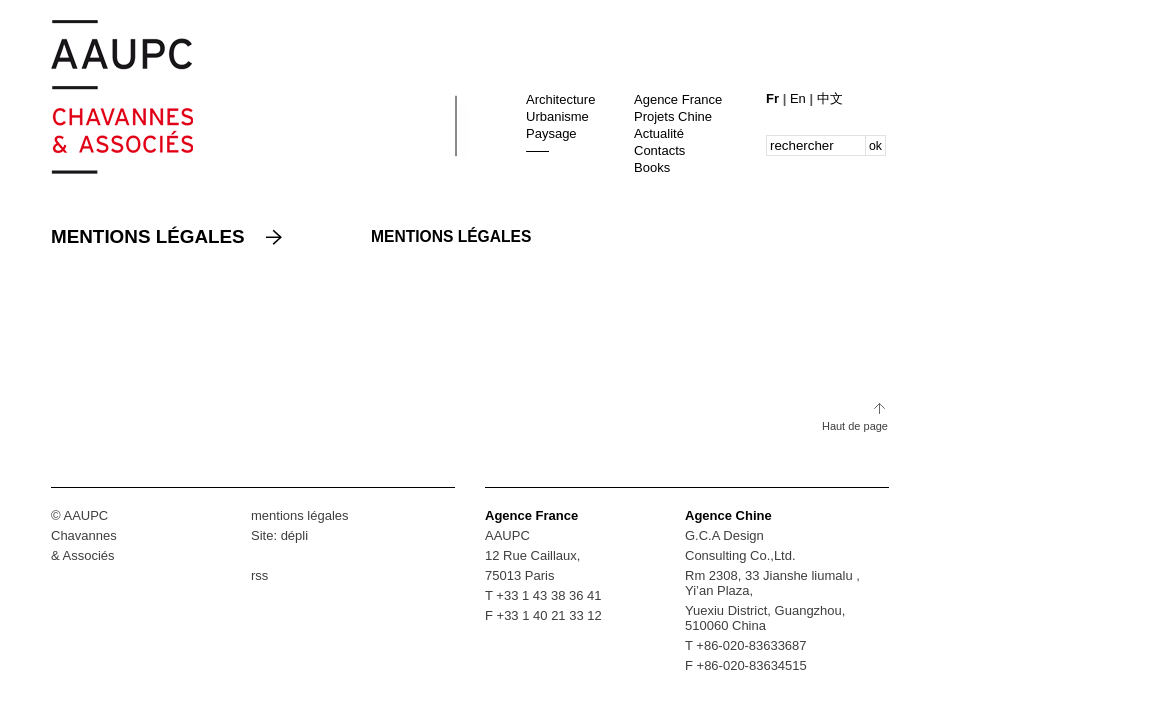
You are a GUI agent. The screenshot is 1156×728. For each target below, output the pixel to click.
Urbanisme (557, 116)
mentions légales (300, 515)
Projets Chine (673, 116)
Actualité (659, 133)
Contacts (659, 150)
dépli (294, 535)
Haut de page (855, 426)
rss (259, 575)
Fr (774, 98)
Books (652, 167)
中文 (830, 98)
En (800, 98)
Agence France (678, 99)
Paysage (551, 133)
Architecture (560, 99)
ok (875, 146)
